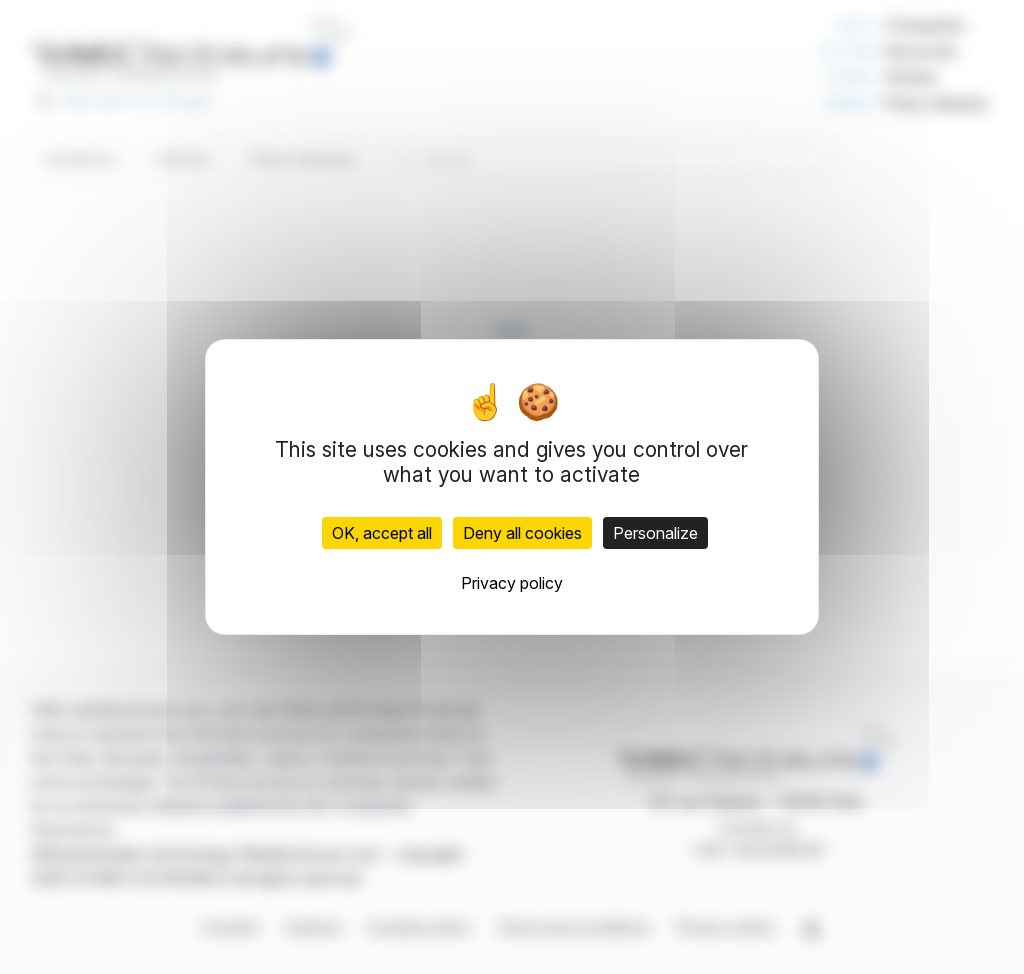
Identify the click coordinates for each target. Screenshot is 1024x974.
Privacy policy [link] (512, 583)
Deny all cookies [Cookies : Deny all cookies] (522, 533)
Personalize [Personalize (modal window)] (655, 533)
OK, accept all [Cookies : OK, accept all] (382, 533)
